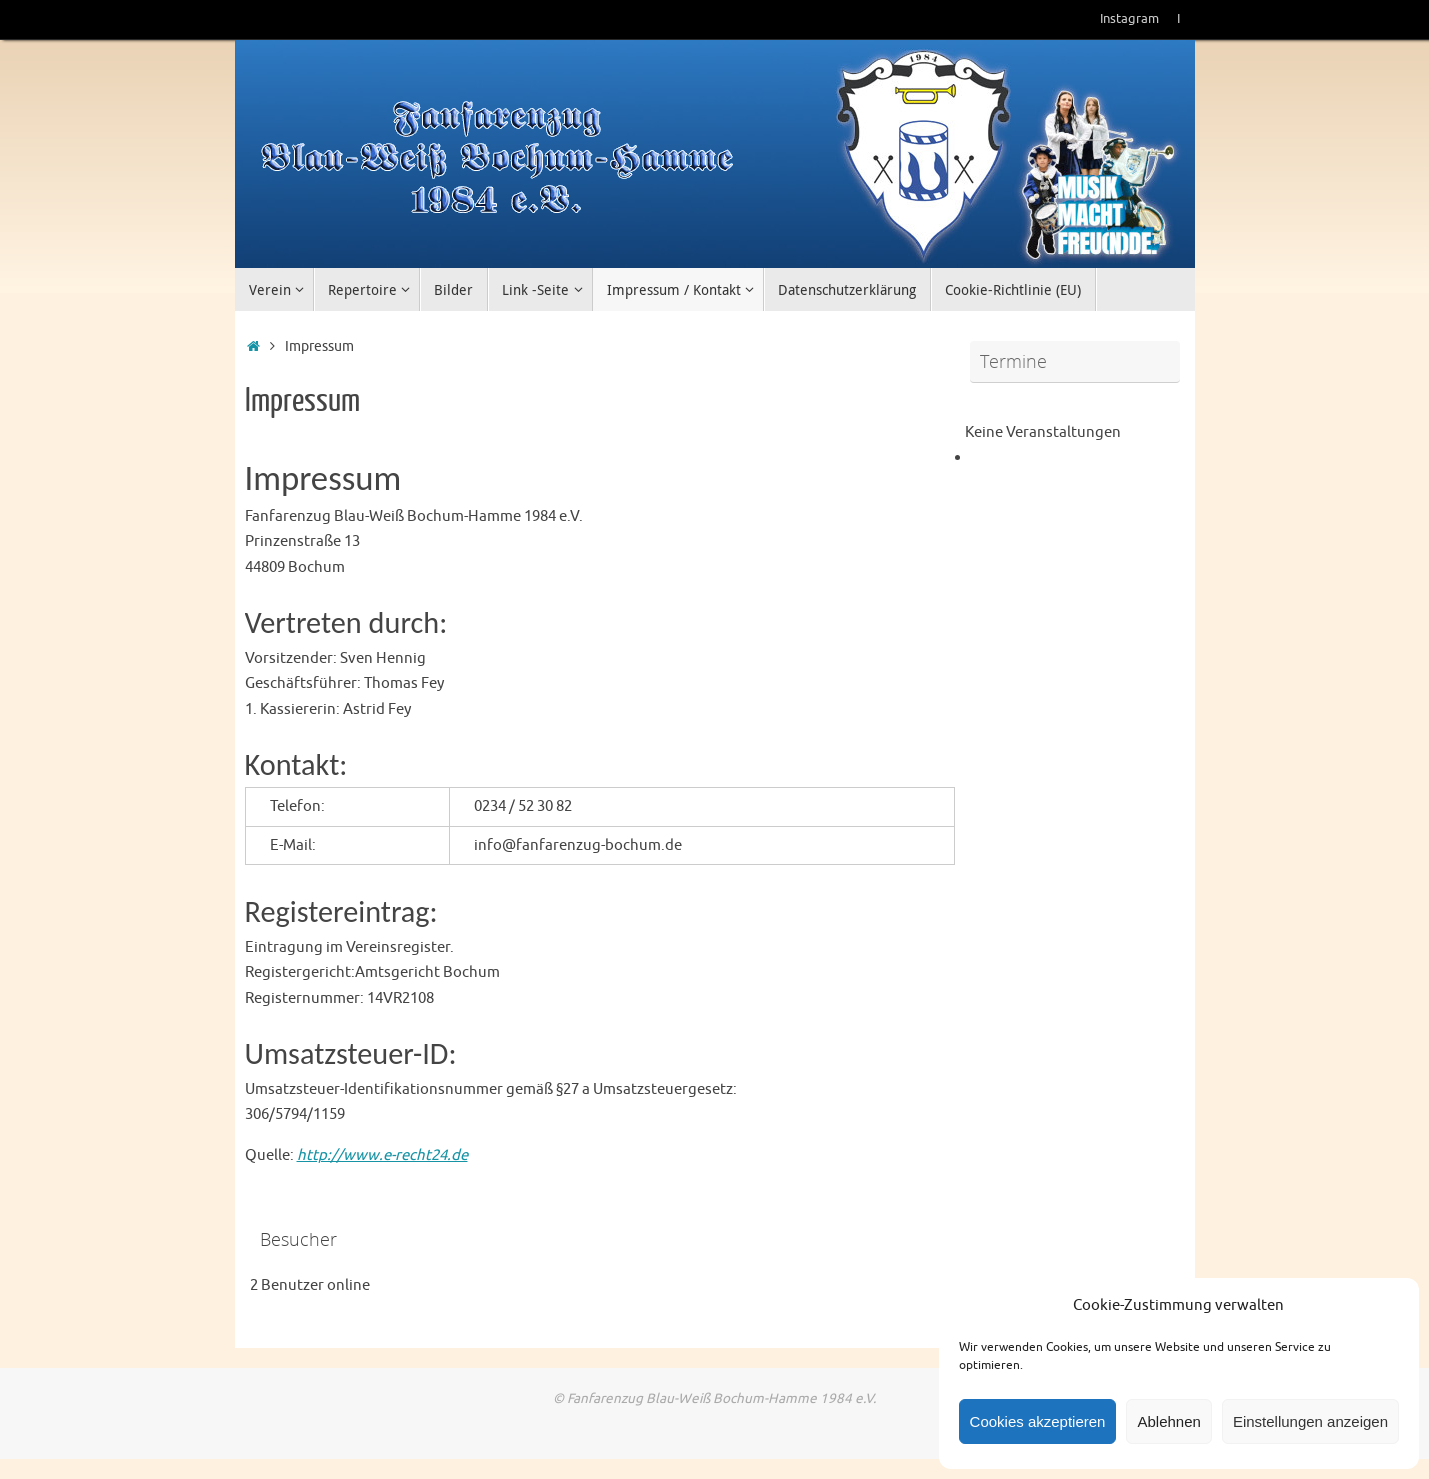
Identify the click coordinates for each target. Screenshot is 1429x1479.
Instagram (1129, 19)
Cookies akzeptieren (1038, 1421)
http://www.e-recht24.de (382, 1155)
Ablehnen (1168, 1421)
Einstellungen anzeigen (1310, 1421)
